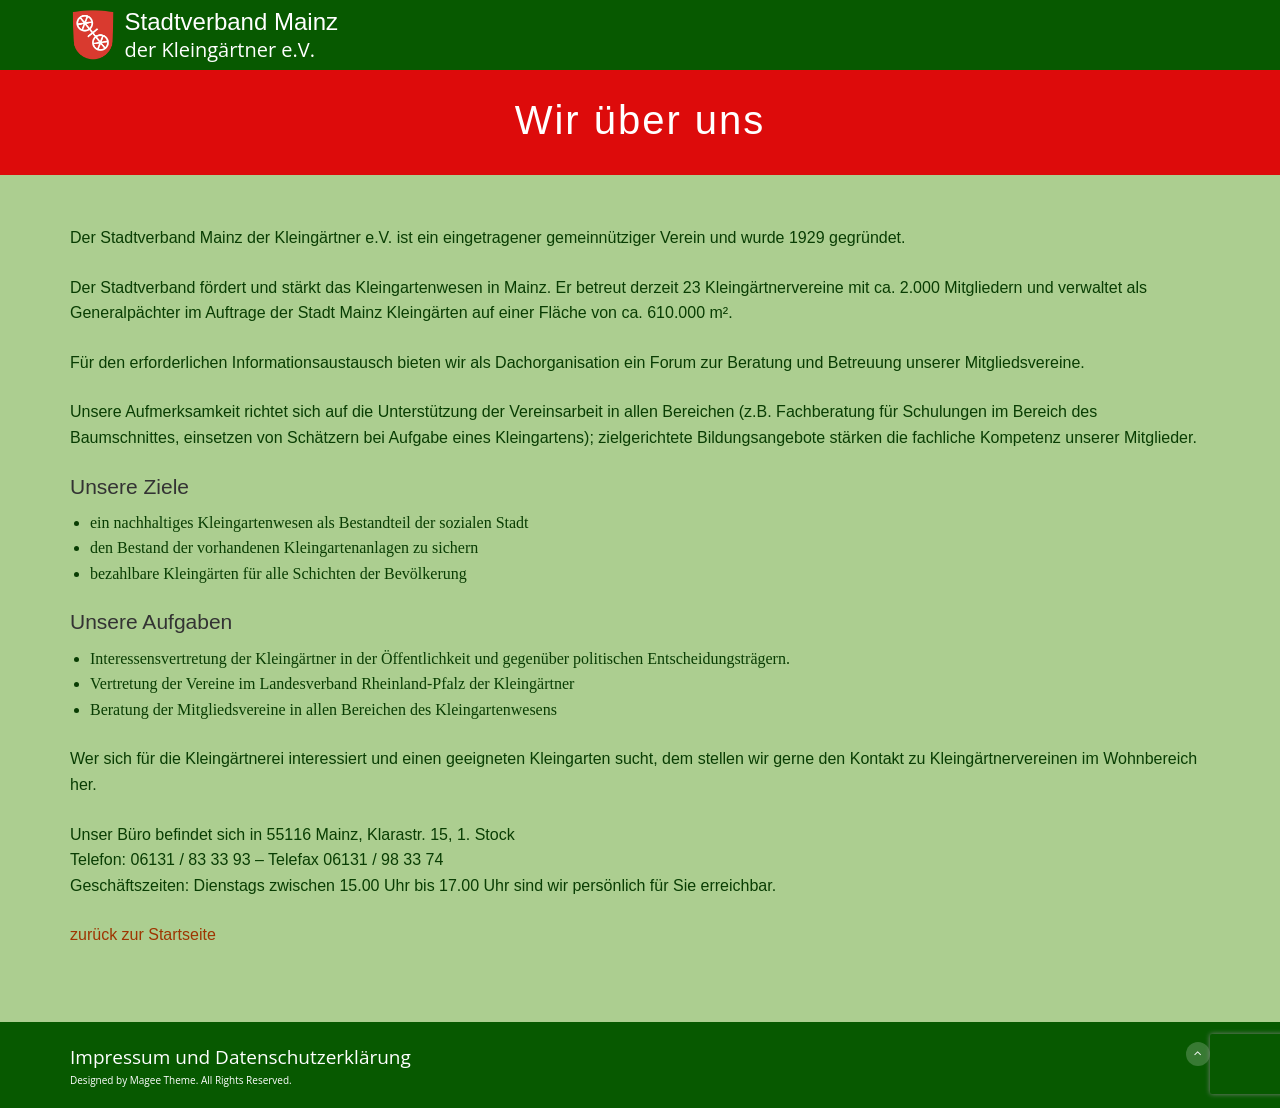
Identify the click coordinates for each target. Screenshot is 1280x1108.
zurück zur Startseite (143, 934)
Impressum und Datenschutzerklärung (240, 1057)
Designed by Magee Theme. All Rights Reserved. (181, 1080)
